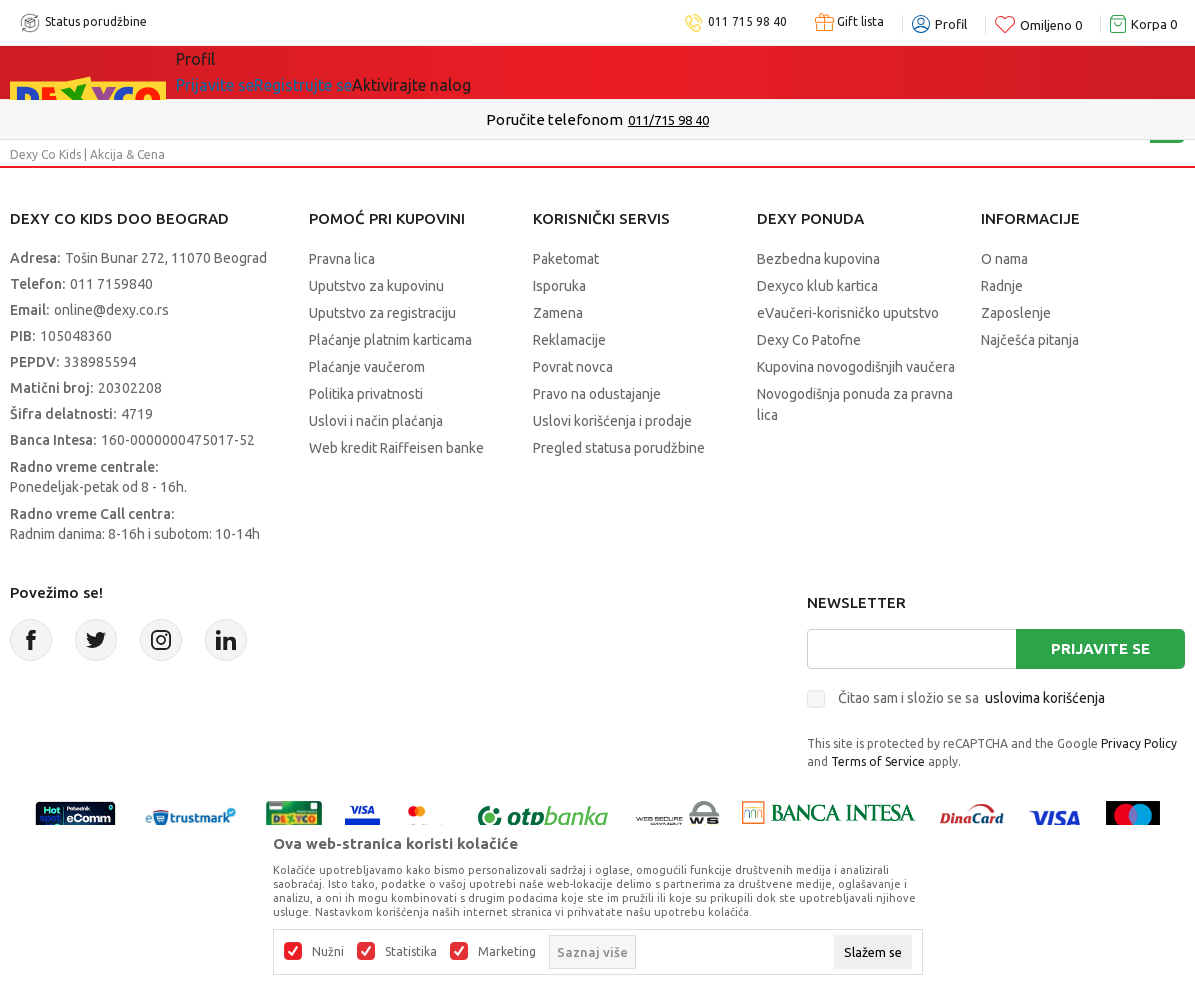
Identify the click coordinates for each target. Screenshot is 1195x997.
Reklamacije (569, 340)
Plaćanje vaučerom (367, 367)
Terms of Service (878, 761)
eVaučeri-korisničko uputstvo (848, 313)
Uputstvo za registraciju (382, 313)
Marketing (507, 952)
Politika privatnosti (366, 394)
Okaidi (569, 72)
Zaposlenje (1016, 313)
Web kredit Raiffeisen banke (396, 448)
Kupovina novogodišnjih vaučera (856, 367)
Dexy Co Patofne (809, 340)
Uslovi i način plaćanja (376, 421)
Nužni (328, 952)
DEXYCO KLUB (454, 72)
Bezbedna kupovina (818, 259)
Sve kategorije (244, 72)
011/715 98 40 (668, 120)
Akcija (349, 72)
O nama (1004, 259)
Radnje (1002, 286)
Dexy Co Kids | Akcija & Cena (87, 154)
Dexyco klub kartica (817, 286)
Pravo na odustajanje (597, 394)
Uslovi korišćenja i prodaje (612, 421)
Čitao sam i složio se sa (971, 698)
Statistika (411, 952)
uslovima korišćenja (1045, 698)
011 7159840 (111, 284)
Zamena (558, 313)
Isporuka (559, 286)
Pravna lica (342, 259)
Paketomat (566, 259)
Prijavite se (1100, 648)
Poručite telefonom (554, 119)
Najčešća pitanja (1030, 340)
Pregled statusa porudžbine (619, 448)
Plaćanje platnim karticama (390, 340)
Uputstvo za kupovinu (376, 286)
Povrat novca (573, 367)
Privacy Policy (1139, 743)
